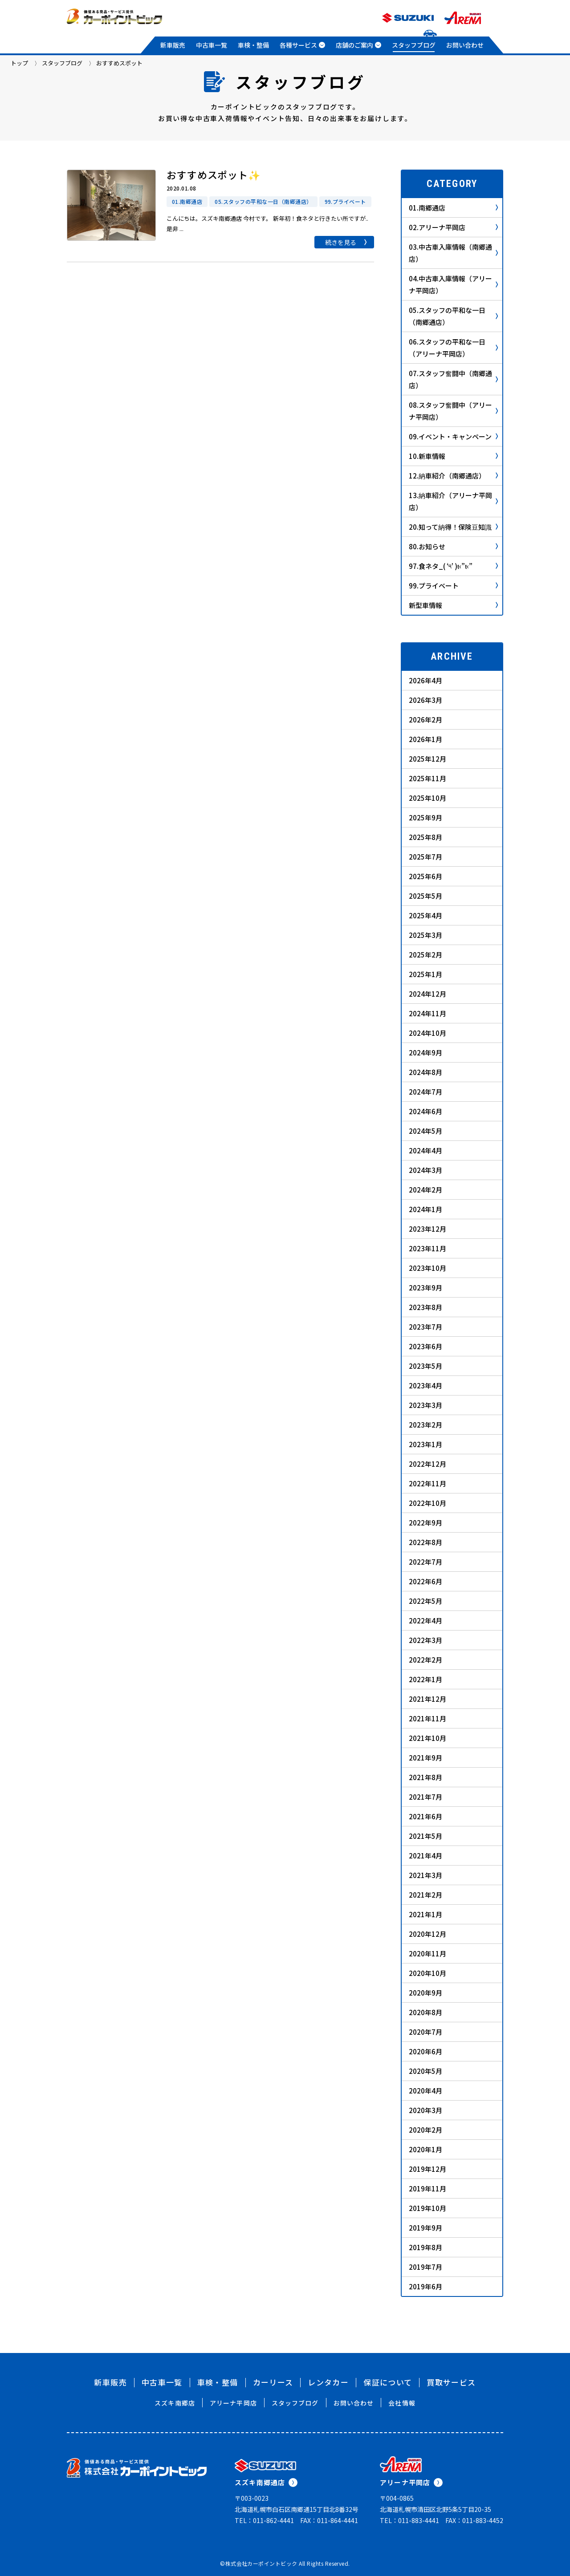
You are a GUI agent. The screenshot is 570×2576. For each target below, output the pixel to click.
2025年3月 (425, 935)
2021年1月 (425, 1914)
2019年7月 (425, 2267)
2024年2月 (425, 1189)
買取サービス (451, 2382)
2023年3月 (425, 1405)
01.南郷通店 (453, 207)
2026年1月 (425, 739)
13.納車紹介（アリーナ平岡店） (453, 501)
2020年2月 (425, 2129)
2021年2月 (425, 1894)
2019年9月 (425, 2227)
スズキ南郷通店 (266, 2482)
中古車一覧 (211, 45)
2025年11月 (427, 778)
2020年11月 (427, 1953)
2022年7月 (425, 1561)
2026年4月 (425, 680)
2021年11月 (427, 1718)
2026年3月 (425, 700)
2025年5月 (425, 896)
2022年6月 (425, 1581)
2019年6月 (425, 2286)
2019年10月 (427, 2208)
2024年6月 (425, 1111)
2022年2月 (425, 1659)
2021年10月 (427, 1738)
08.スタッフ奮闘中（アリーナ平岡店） (453, 411)
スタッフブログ (414, 45)
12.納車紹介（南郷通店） (453, 475)
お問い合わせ (465, 45)
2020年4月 (425, 2090)
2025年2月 (425, 954)
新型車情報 (453, 605)
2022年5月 (425, 1601)
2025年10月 (427, 798)
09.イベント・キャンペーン (453, 436)
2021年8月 (425, 1777)
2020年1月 (425, 2149)
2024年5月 (425, 1131)
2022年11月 (427, 1483)
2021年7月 (425, 1796)
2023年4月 (425, 1385)
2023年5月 (425, 1366)
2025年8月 (425, 837)
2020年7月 (425, 2031)
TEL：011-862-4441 (264, 2520)
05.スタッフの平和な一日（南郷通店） (453, 316)
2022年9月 (425, 1522)
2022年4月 (425, 1620)
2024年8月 (425, 1072)
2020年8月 (425, 2012)
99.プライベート (453, 585)
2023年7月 (425, 1326)
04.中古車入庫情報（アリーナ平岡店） (453, 284)
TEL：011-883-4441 (409, 2520)
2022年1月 (425, 1679)
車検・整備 (253, 45)
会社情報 (401, 2402)
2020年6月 (425, 2051)
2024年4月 (425, 1150)
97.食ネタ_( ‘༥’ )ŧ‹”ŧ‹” (453, 566)
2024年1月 (425, 1209)
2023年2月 (425, 1424)
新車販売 (172, 45)
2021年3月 (425, 1875)
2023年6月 (425, 1346)
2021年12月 (427, 1699)
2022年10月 (427, 1503)
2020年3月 (425, 2110)
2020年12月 (427, 1934)
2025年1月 (425, 974)
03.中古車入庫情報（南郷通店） (453, 253)
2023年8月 (425, 1307)
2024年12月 (427, 993)
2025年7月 (425, 856)
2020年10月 (427, 1973)
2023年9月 (425, 1287)
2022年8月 (425, 1542)
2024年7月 (425, 1091)
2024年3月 (425, 1170)
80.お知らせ (453, 546)
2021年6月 (425, 1816)
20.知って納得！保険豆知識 (453, 526)
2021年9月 (425, 1757)
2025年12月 (427, 758)
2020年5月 (425, 2071)
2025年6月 (425, 876)
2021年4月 (425, 1855)
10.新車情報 (453, 456)
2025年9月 (425, 817)
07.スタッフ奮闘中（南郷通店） (453, 379)
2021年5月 (425, 1836)
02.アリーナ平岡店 (453, 227)
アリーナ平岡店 (233, 2402)
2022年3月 (425, 1640)
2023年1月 (425, 1444)
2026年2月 (425, 719)
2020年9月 (425, 1992)
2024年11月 (427, 1013)
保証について (387, 2382)
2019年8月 (425, 2247)
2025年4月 (425, 915)
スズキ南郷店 (175, 2402)
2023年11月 (427, 1248)
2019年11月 (427, 2188)
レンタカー (328, 2382)
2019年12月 (427, 2169)
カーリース (273, 2382)
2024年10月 (427, 1033)
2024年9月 (425, 1052)
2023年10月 (427, 1268)
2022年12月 (427, 1464)
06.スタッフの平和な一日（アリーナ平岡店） (453, 347)
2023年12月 (427, 1228)
